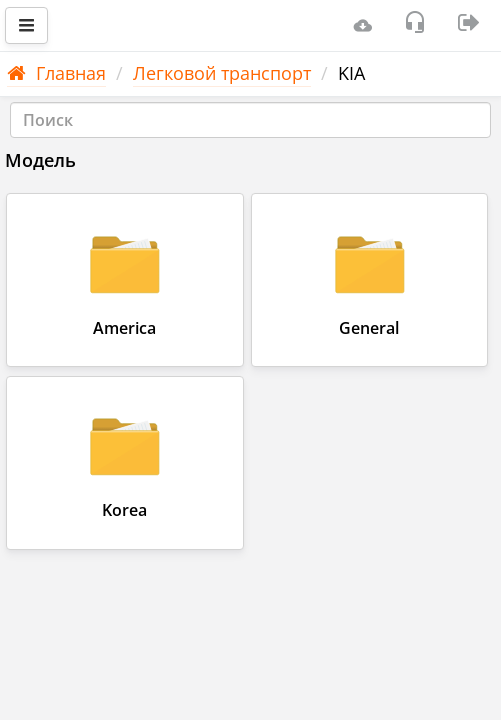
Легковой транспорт (222, 73)
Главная (56, 73)
